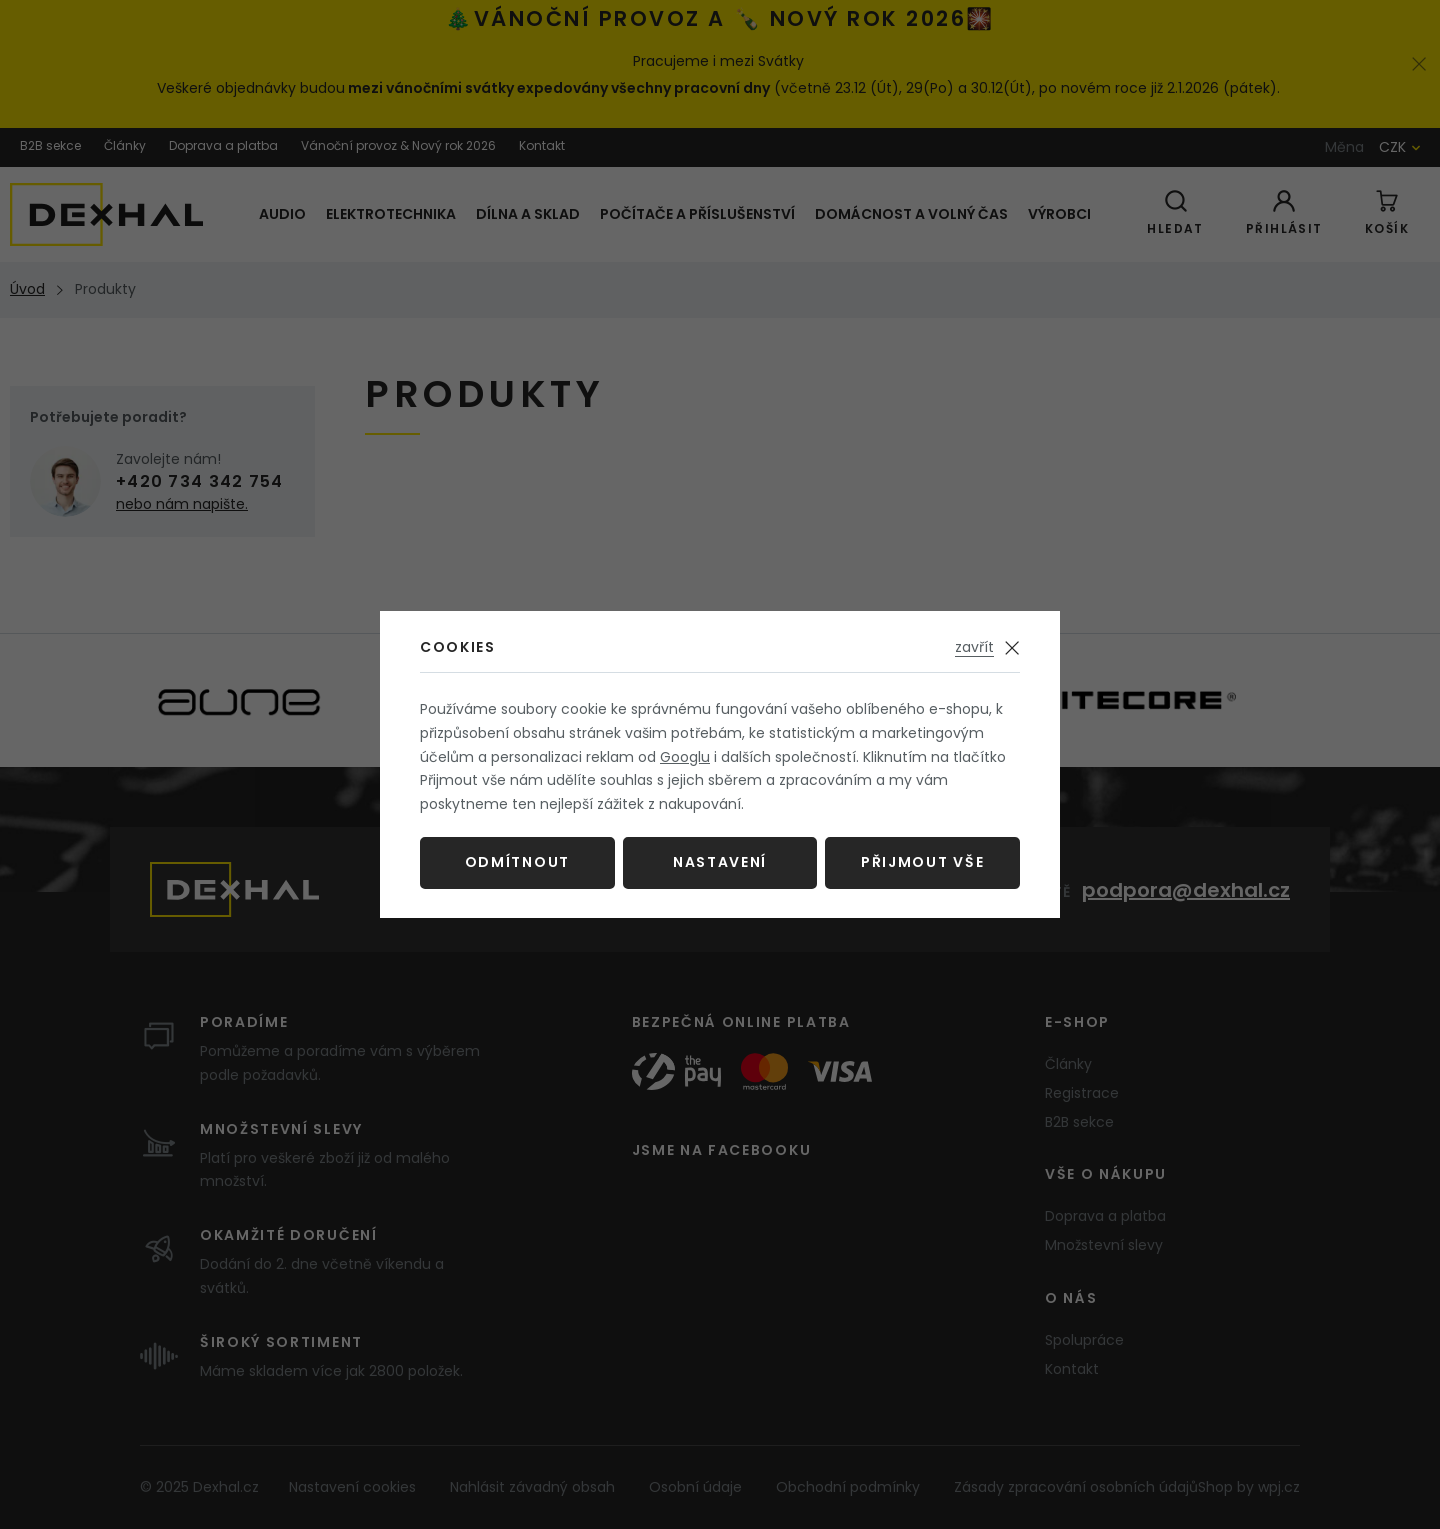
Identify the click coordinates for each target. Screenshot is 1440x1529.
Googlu (685, 757)
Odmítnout (517, 862)
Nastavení (720, 862)
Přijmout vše (922, 862)
